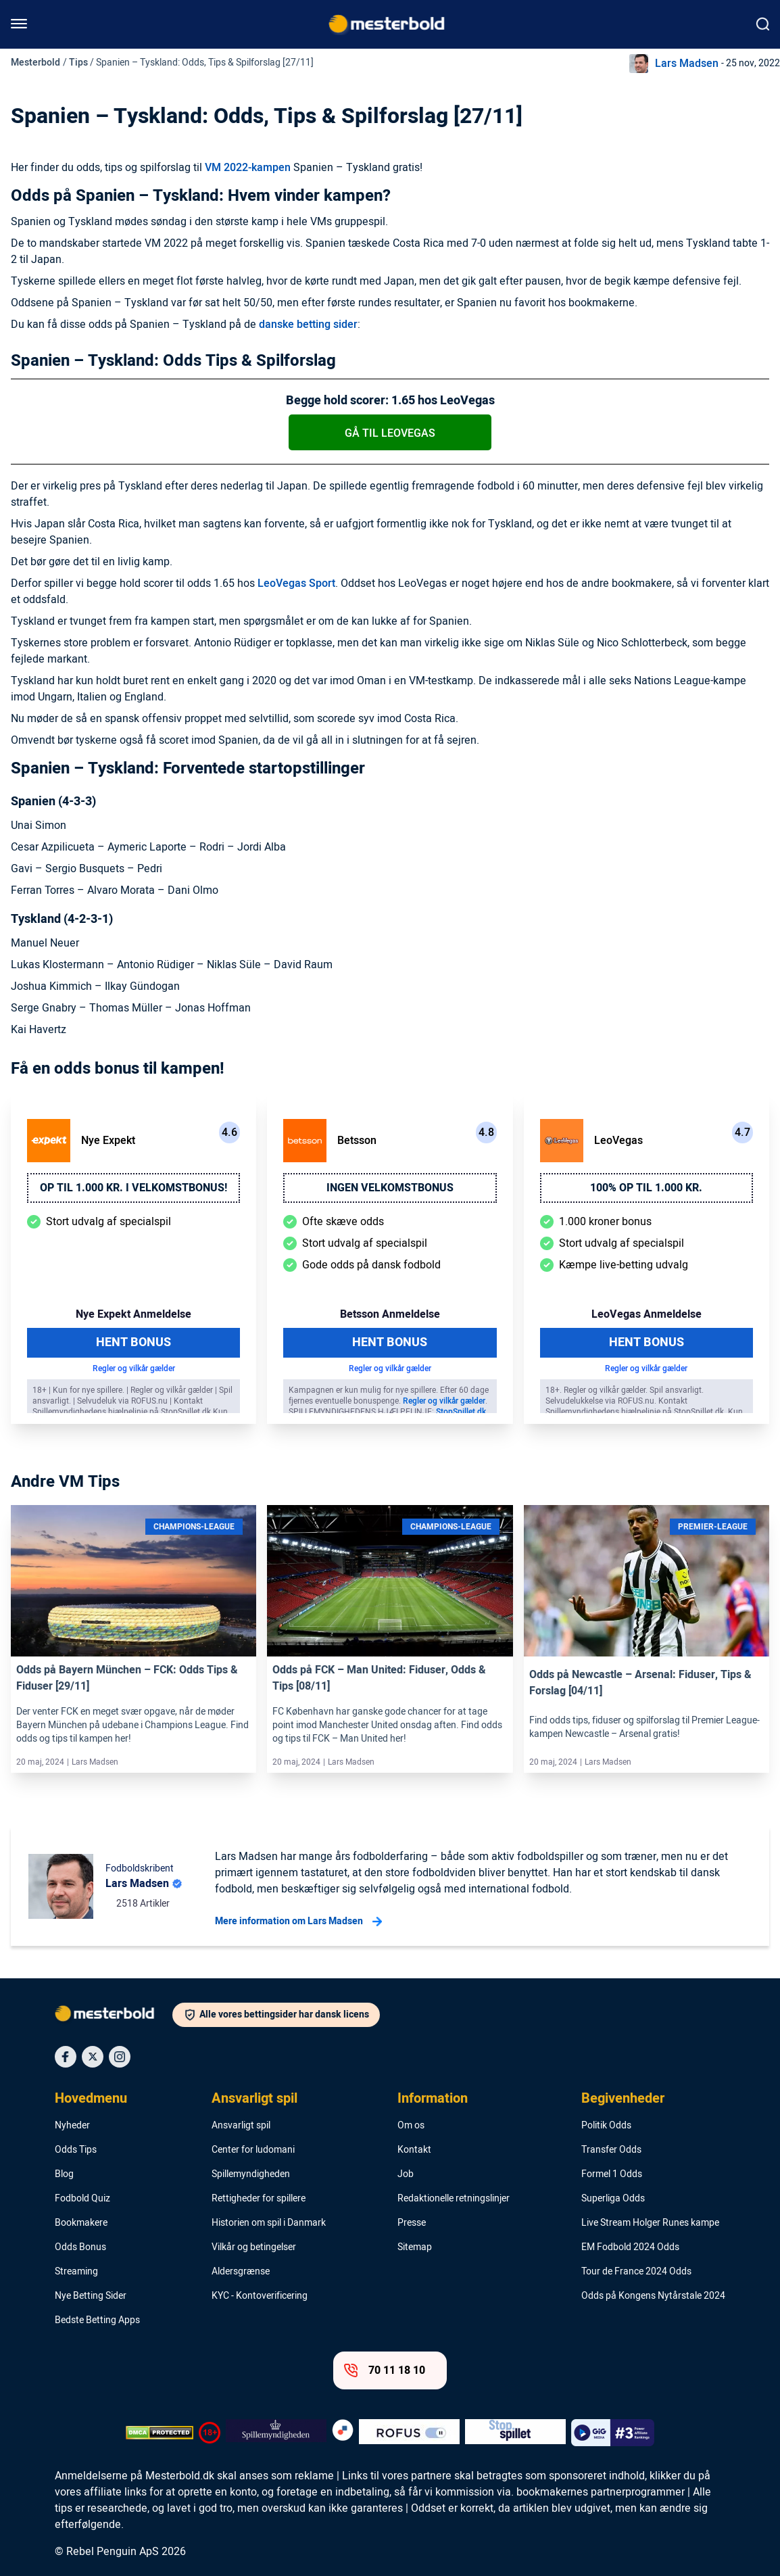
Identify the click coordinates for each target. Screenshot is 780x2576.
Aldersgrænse (241, 2272)
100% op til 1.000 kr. (646, 1188)
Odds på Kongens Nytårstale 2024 (653, 2296)
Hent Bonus (133, 1342)
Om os (410, 2125)
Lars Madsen (686, 63)
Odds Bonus (80, 2247)
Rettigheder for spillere (259, 2198)
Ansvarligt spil (254, 2098)
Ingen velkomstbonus (390, 1188)
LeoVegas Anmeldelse (646, 1314)
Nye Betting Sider (90, 2296)
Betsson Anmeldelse (390, 1314)
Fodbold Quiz (82, 2198)
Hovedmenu (91, 2098)
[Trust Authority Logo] (276, 2432)
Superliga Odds (613, 2198)
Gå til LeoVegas (390, 433)
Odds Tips (76, 2150)
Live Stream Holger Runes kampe (650, 2223)
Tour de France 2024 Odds (636, 2272)
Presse (411, 2223)
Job (405, 2174)
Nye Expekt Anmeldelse (133, 1314)
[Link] (133, 1580)
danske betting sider (308, 324)
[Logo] (113, 2016)
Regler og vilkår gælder (134, 1368)
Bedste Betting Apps (97, 2320)
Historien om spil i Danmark (269, 2223)
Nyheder (72, 2125)
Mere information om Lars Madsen (298, 1921)
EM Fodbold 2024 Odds (630, 2247)
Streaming (76, 2272)
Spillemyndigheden (251, 2174)
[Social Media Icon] (65, 2057)
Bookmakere (81, 2223)
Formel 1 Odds (611, 2174)
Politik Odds (606, 2125)
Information (432, 2098)
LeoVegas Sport (296, 583)
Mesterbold (35, 62)
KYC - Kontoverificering (260, 2296)
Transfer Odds (611, 2150)
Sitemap (414, 2247)
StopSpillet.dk (461, 1412)
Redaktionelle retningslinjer (453, 2198)
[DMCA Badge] (159, 2432)
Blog (64, 2174)
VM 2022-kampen (248, 168)
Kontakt (414, 2150)
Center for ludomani (253, 2150)
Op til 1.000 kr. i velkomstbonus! (133, 1188)
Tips (78, 62)
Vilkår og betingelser (254, 2247)
